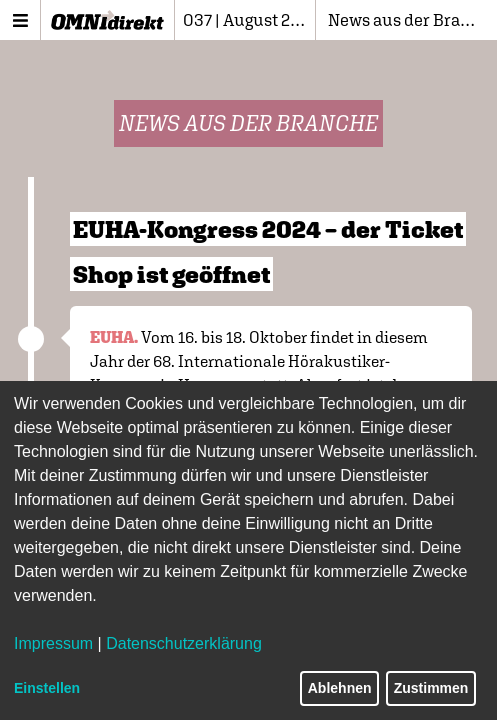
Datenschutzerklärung (184, 643)
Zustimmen (431, 688)
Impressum (53, 643)
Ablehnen (340, 688)
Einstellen (47, 688)
